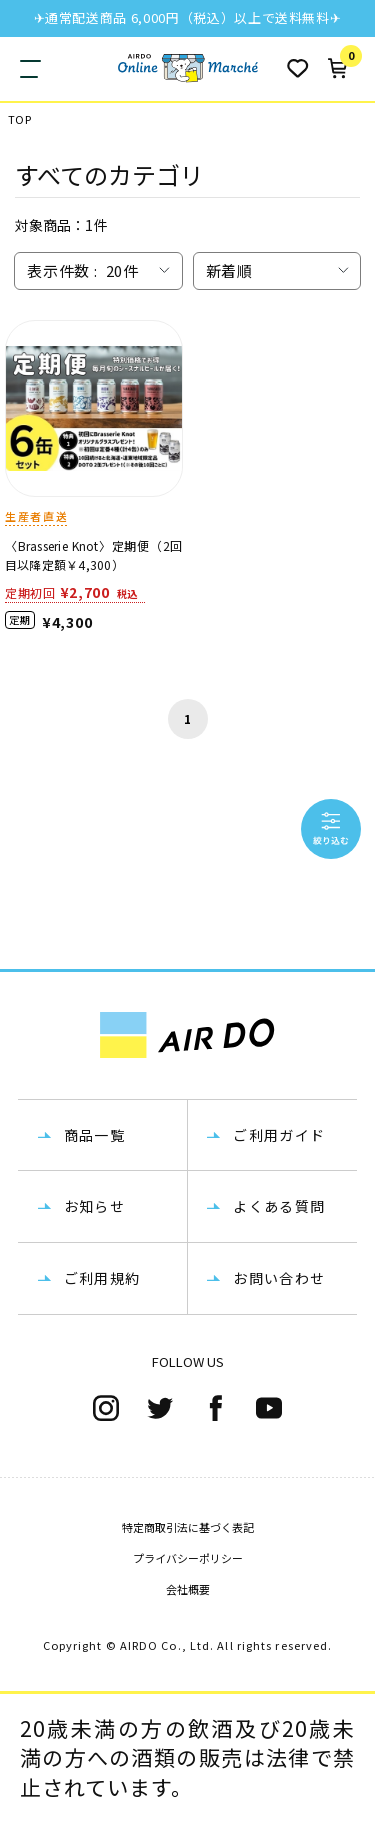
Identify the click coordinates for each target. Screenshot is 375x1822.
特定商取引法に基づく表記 (188, 1527)
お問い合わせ (279, 1278)
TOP (19, 119)
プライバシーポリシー (188, 1558)
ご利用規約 (102, 1278)
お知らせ (95, 1206)
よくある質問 (279, 1206)
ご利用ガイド (279, 1135)
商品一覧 (95, 1135)
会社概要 (188, 1589)
